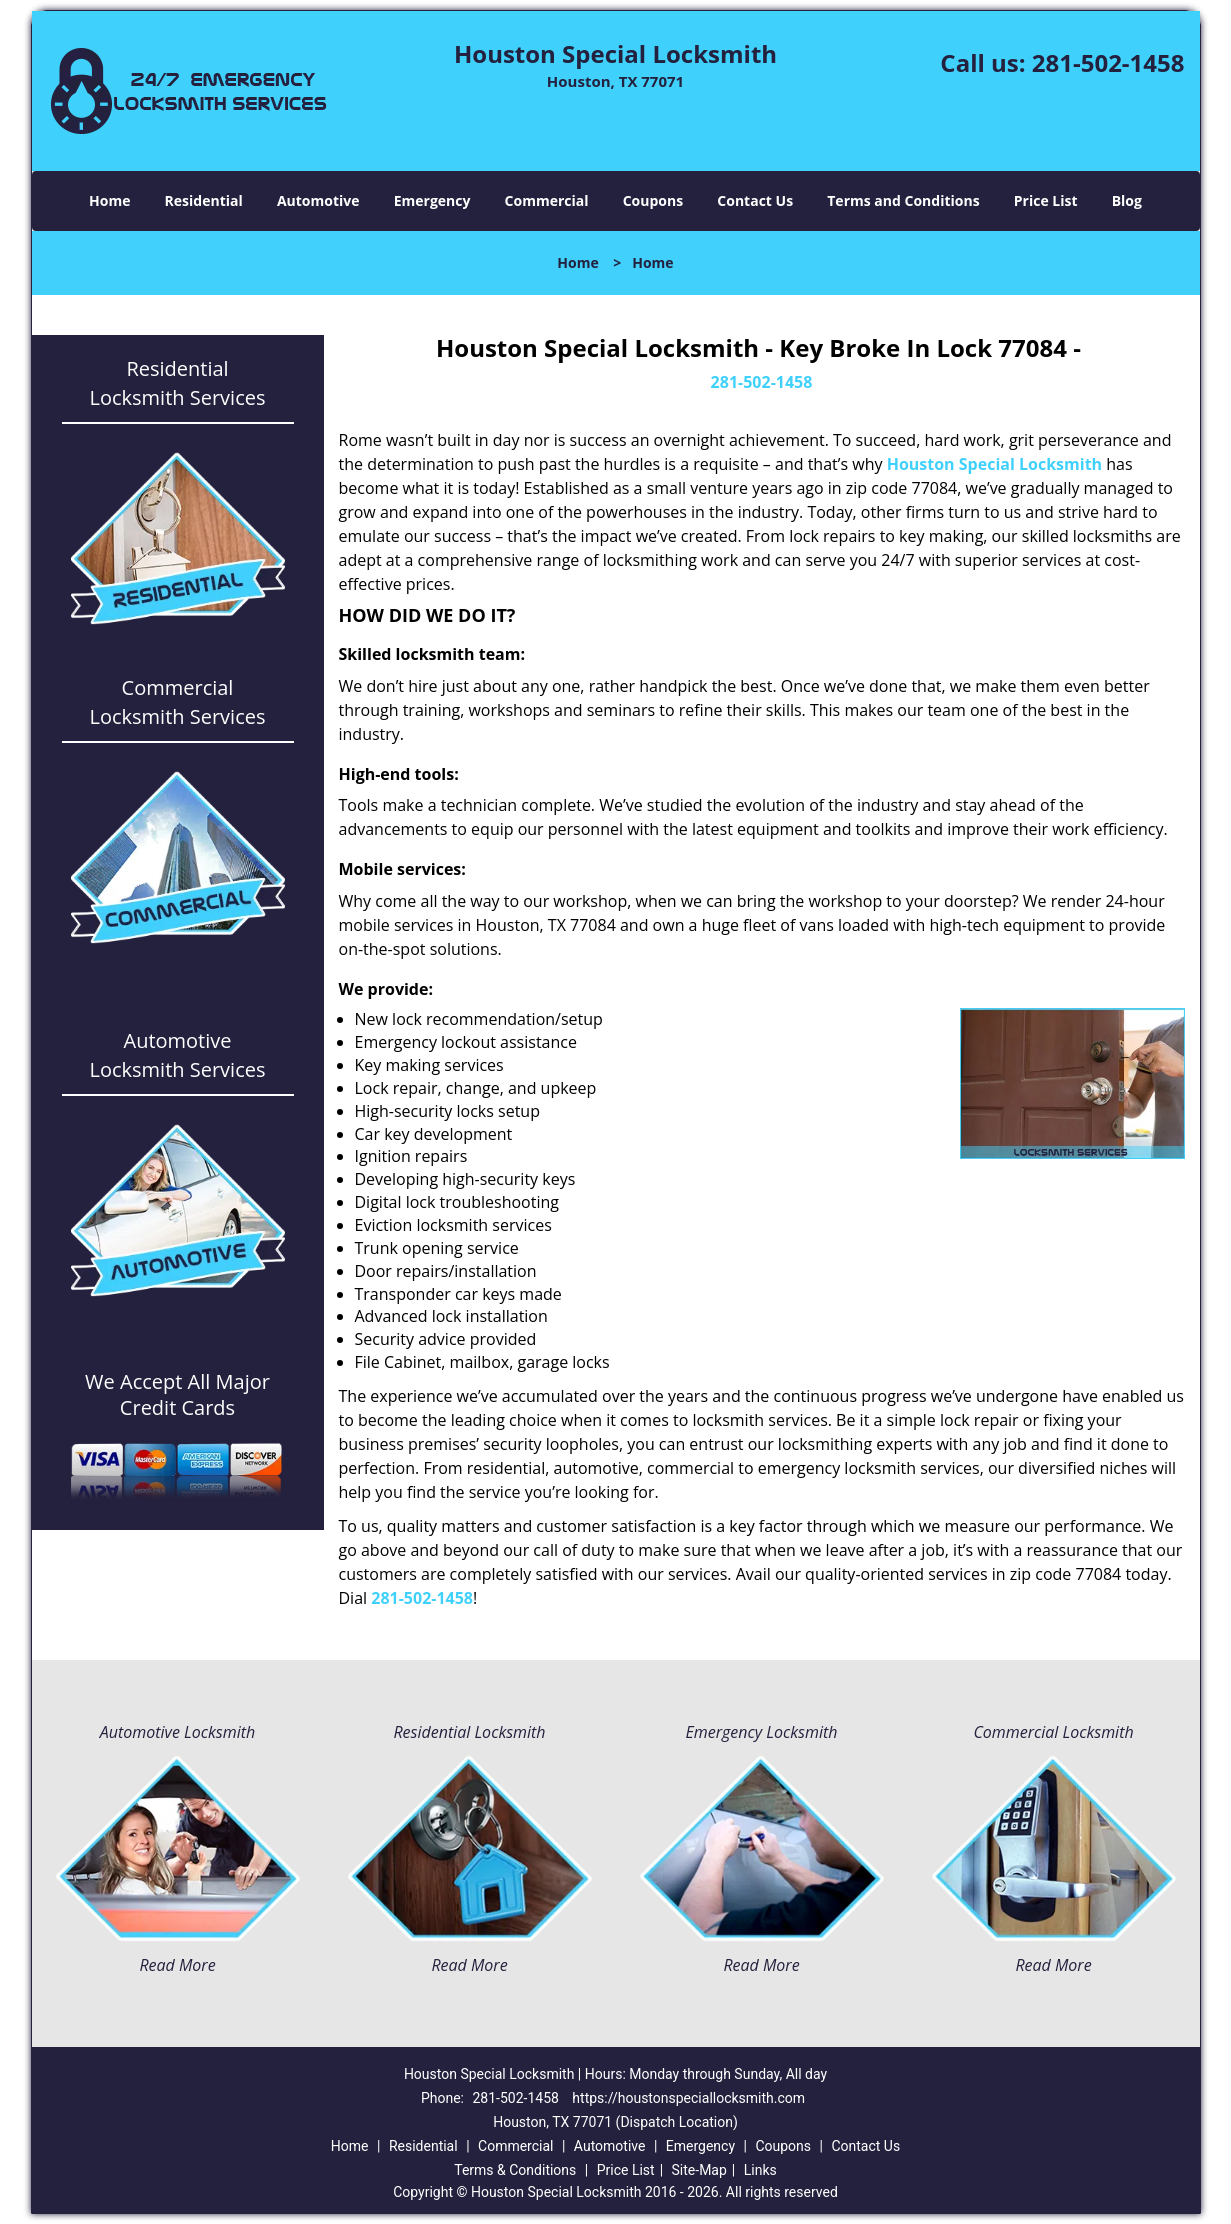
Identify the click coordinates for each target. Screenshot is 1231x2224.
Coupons (653, 200)
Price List (1046, 200)
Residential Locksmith (469, 1732)
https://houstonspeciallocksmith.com (688, 2098)
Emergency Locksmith (762, 1732)
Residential (204, 200)
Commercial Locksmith (1053, 1732)
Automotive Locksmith (177, 1732)
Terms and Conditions (903, 200)
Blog (1127, 200)
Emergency (432, 200)
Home (109, 200)
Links (760, 2170)
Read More (177, 1965)
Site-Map (699, 2170)
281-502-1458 (1108, 62)
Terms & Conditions (515, 2170)
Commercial (547, 200)
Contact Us (755, 200)
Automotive (318, 200)
